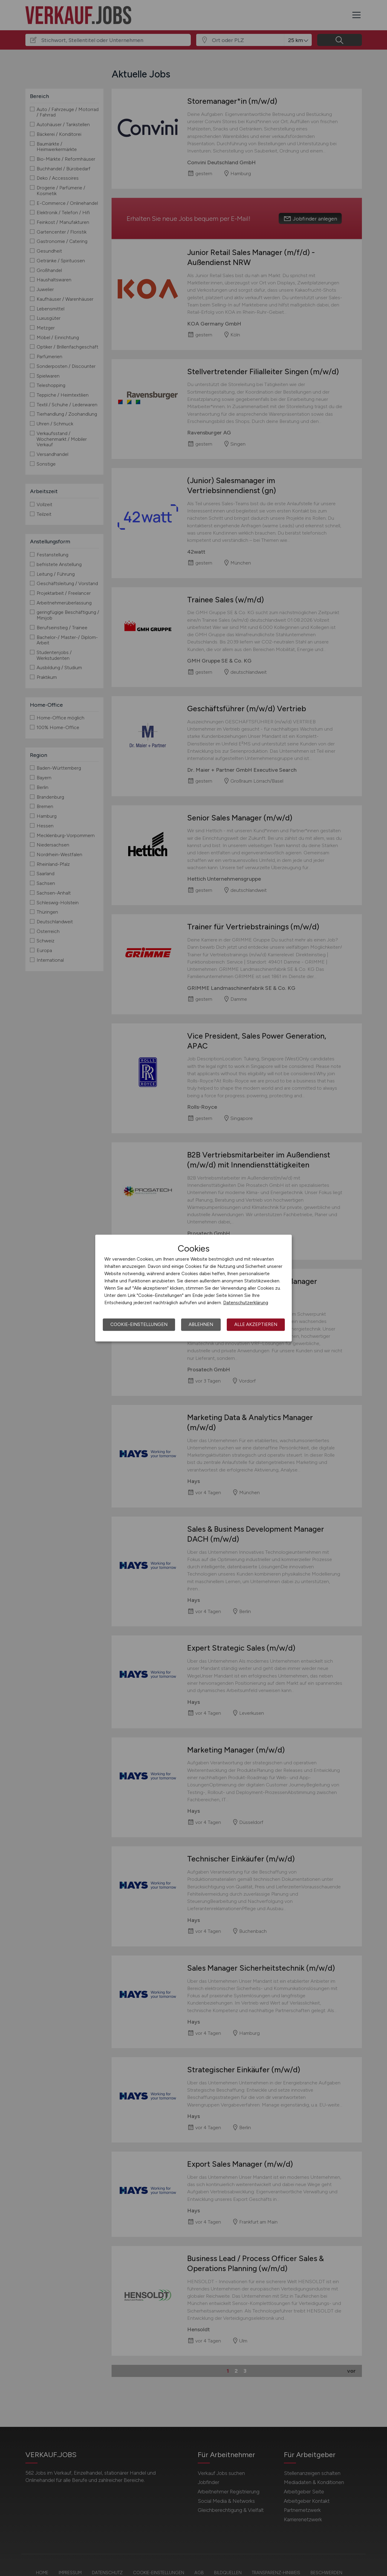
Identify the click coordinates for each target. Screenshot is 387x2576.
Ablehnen (201, 1324)
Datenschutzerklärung (245, 1302)
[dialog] (193, 1288)
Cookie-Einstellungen (138, 1324)
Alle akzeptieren (255, 1324)
